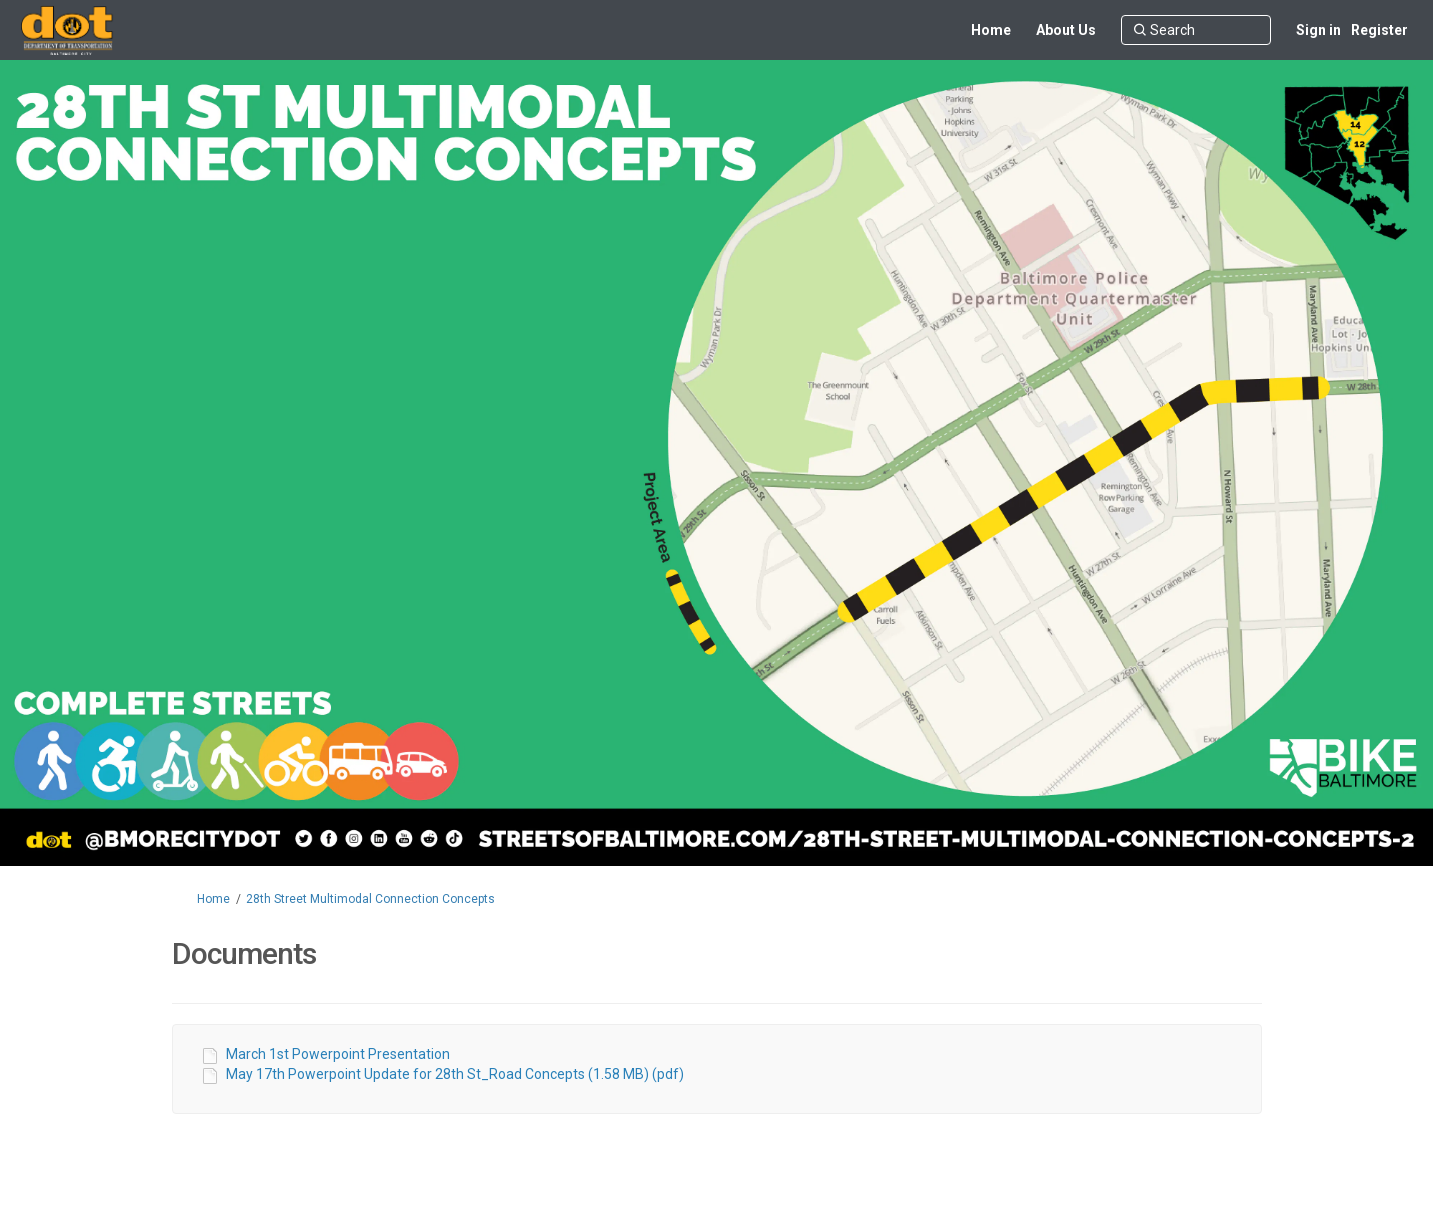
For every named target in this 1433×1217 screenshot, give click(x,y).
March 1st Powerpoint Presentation (338, 1054)
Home (213, 899)
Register (1379, 30)
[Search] (1196, 30)
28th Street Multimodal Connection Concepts (370, 899)
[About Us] (1066, 30)
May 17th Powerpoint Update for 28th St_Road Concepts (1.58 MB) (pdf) (455, 1074)
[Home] (991, 30)
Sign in (1318, 30)
